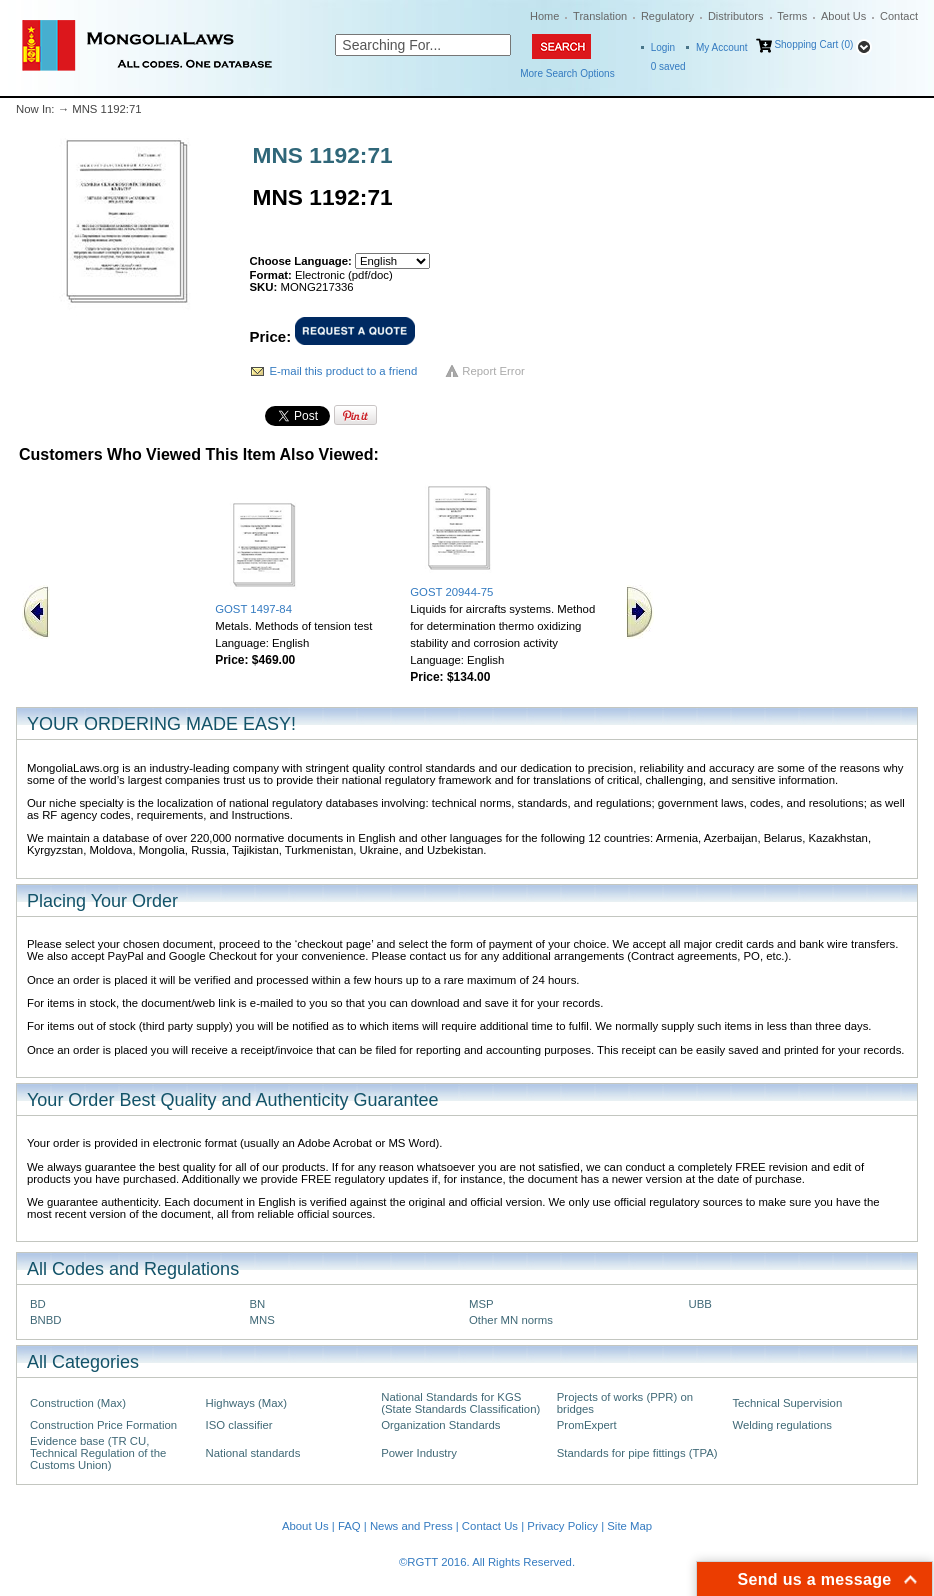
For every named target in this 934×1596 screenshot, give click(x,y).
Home (544, 16)
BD (38, 1304)
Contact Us (490, 1526)
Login (663, 47)
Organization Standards (440, 1425)
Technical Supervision (787, 1403)
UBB (700, 1304)
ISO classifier (239, 1425)
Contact (899, 16)
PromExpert (587, 1425)
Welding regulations (782, 1425)
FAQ (349, 1526)
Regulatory (667, 16)
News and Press (411, 1526)
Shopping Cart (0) (813, 44)
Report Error (493, 371)
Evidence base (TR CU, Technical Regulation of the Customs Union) (98, 1453)
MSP (481, 1304)
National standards (253, 1453)
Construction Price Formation (103, 1425)
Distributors (736, 16)
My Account (722, 47)
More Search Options (567, 73)
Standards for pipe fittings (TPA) (637, 1453)
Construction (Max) (78, 1403)
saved (668, 66)
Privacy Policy (562, 1526)
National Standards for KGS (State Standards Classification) (460, 1403)
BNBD (46, 1320)
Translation (600, 16)
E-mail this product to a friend (344, 371)
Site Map (629, 1526)
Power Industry (419, 1453)
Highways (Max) (246, 1403)
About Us (843, 16)
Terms (792, 16)
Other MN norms (511, 1320)
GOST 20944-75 (451, 592)
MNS (262, 1320)
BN (258, 1304)
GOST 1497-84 (253, 609)
